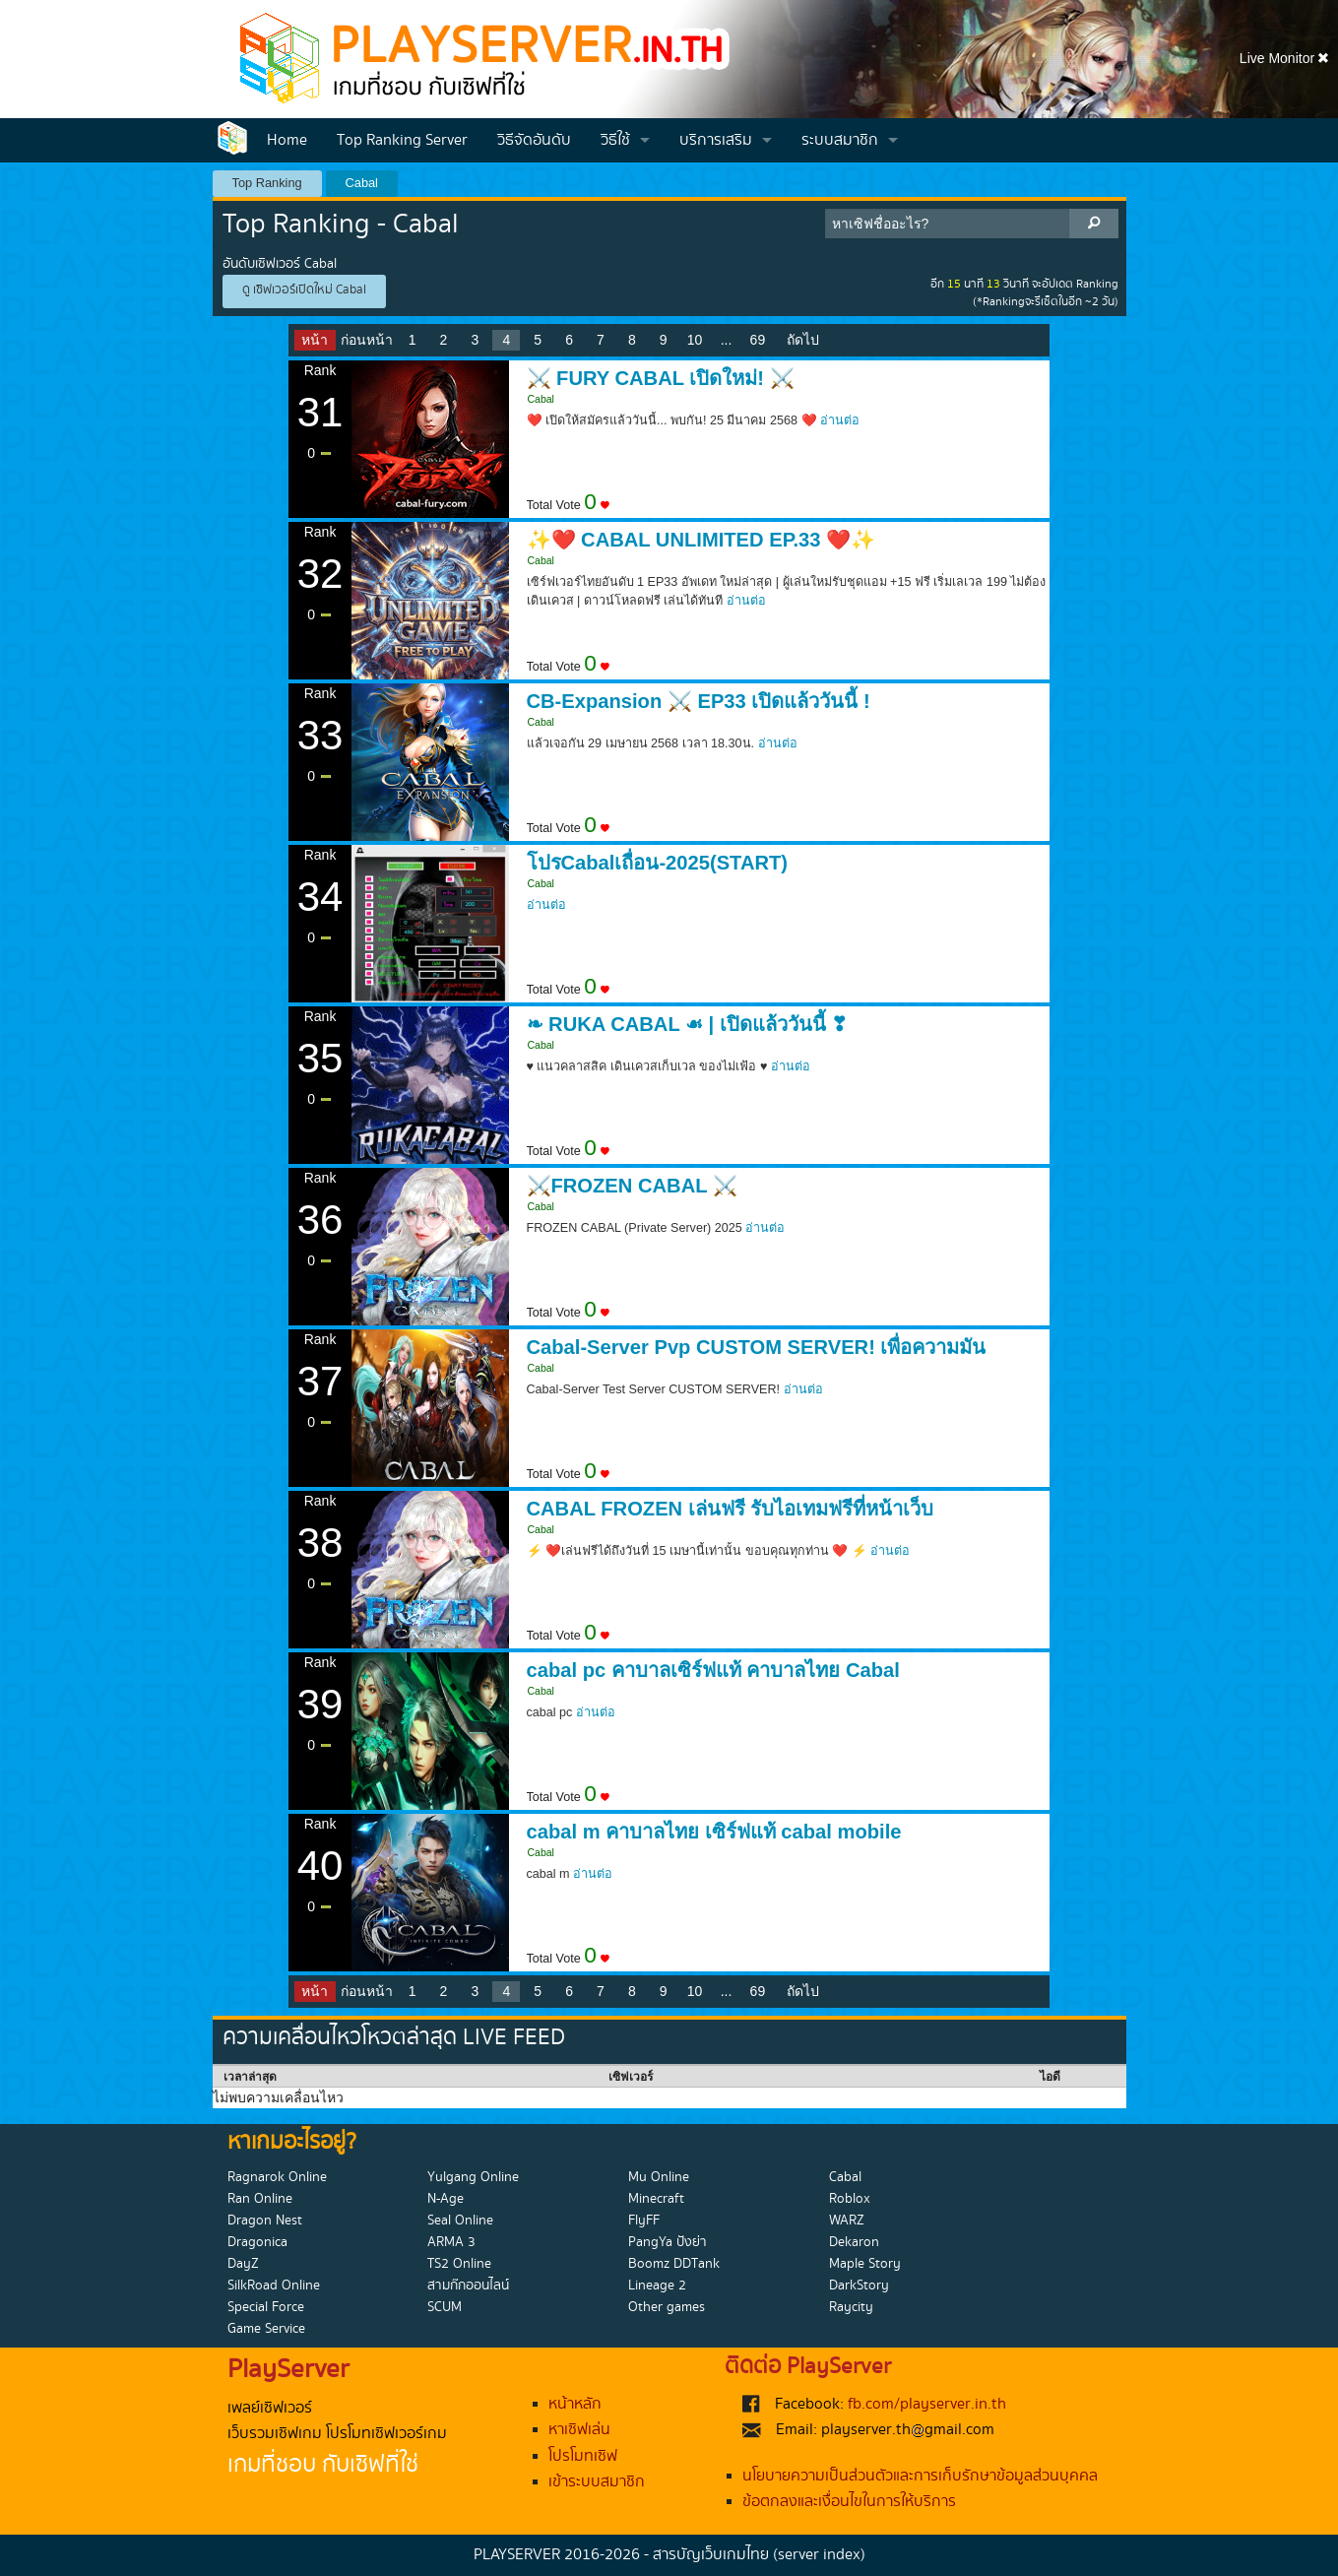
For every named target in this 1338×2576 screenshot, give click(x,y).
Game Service (266, 2329)
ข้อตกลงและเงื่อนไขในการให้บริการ (849, 2501)
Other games (666, 2307)
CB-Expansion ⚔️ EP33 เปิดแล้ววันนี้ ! (698, 701)
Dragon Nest (264, 2220)
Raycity (851, 2307)
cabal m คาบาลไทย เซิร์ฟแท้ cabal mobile (714, 1831)
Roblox (849, 2199)
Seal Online (460, 2220)
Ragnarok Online (277, 2177)
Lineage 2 (657, 2285)
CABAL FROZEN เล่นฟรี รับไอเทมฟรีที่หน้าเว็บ (730, 1508)
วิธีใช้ (615, 140)
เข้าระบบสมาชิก (596, 2482)
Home (287, 140)
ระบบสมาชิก (839, 140)
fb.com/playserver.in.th (927, 2404)
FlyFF (644, 2220)
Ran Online (259, 2199)
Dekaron (854, 2242)
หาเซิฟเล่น (579, 2429)
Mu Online (658, 2177)
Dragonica (257, 2242)
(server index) (819, 2555)
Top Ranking (267, 182)
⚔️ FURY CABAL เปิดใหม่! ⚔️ (661, 378)
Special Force (265, 2307)
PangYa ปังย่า (667, 2242)
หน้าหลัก (575, 2404)
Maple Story (865, 2264)
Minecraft (656, 2199)
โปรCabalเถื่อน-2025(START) (658, 862)
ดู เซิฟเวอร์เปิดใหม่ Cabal (304, 290)
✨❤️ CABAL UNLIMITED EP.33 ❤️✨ (701, 539)
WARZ (846, 2220)
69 (758, 340)
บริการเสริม (715, 140)
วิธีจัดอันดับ (534, 140)
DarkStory (859, 2285)
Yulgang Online (473, 2177)
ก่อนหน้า (367, 340)
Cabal (362, 182)
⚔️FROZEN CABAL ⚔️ (632, 1185)
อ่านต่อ (840, 420)
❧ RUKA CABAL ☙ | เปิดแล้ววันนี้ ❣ (688, 1024)
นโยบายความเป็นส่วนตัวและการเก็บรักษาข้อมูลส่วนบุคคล (920, 2476)
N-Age (445, 2199)
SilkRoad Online (273, 2285)
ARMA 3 (451, 2242)
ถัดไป (803, 340)
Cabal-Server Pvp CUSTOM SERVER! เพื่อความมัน (757, 1347)
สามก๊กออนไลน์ (468, 2285)
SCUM (444, 2307)
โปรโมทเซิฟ (582, 2456)
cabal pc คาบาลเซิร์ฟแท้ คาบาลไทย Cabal (713, 1670)
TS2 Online (459, 2264)
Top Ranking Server (402, 140)
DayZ (243, 2264)
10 (695, 340)
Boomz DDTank (674, 2264)
